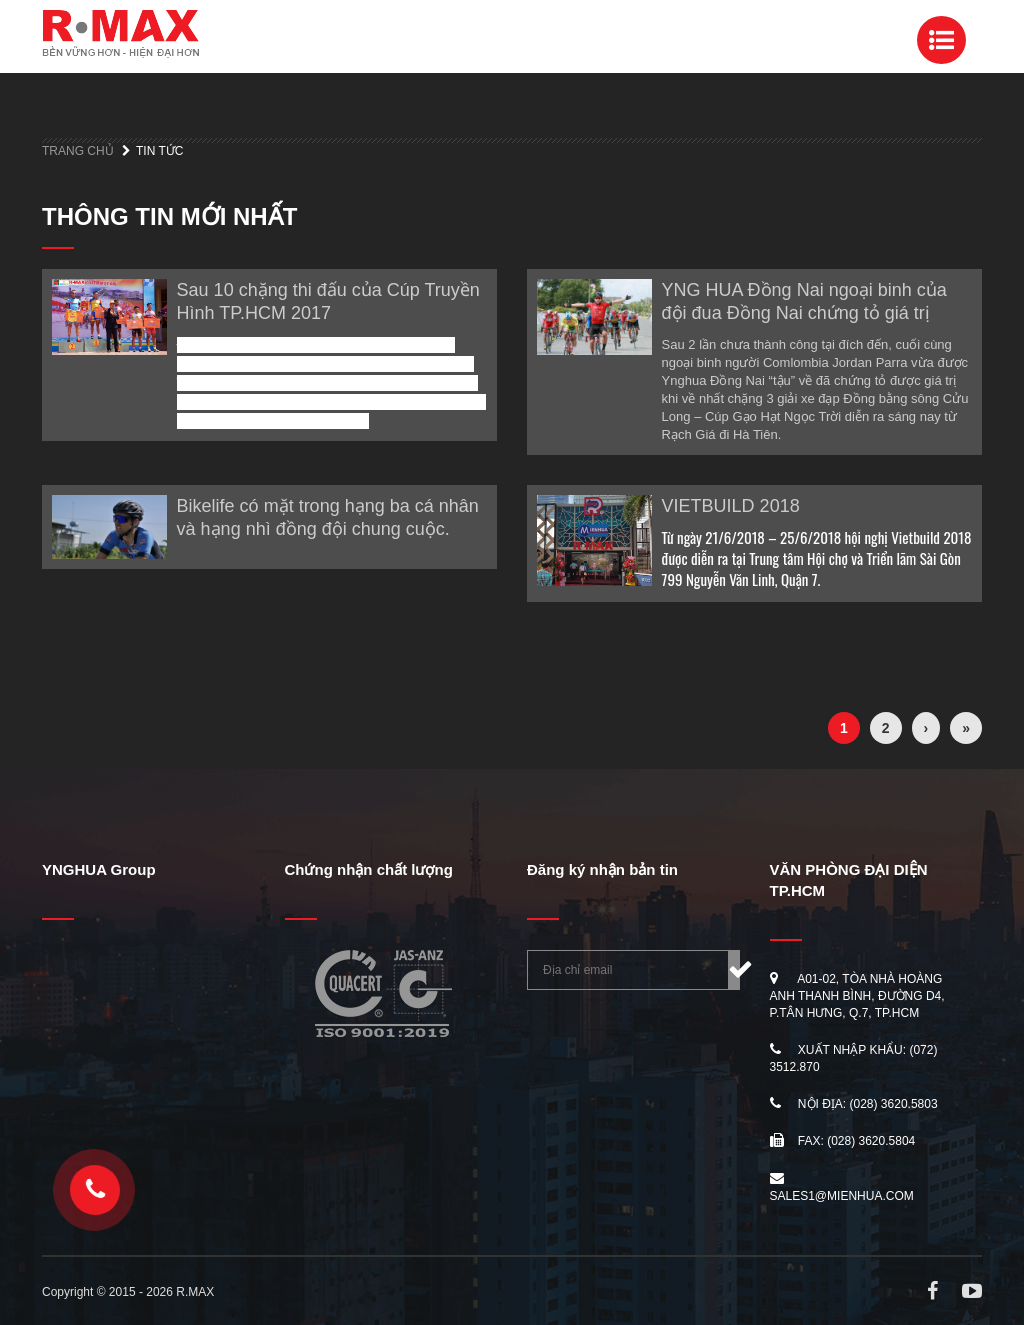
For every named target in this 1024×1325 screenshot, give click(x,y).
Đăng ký (734, 970)
